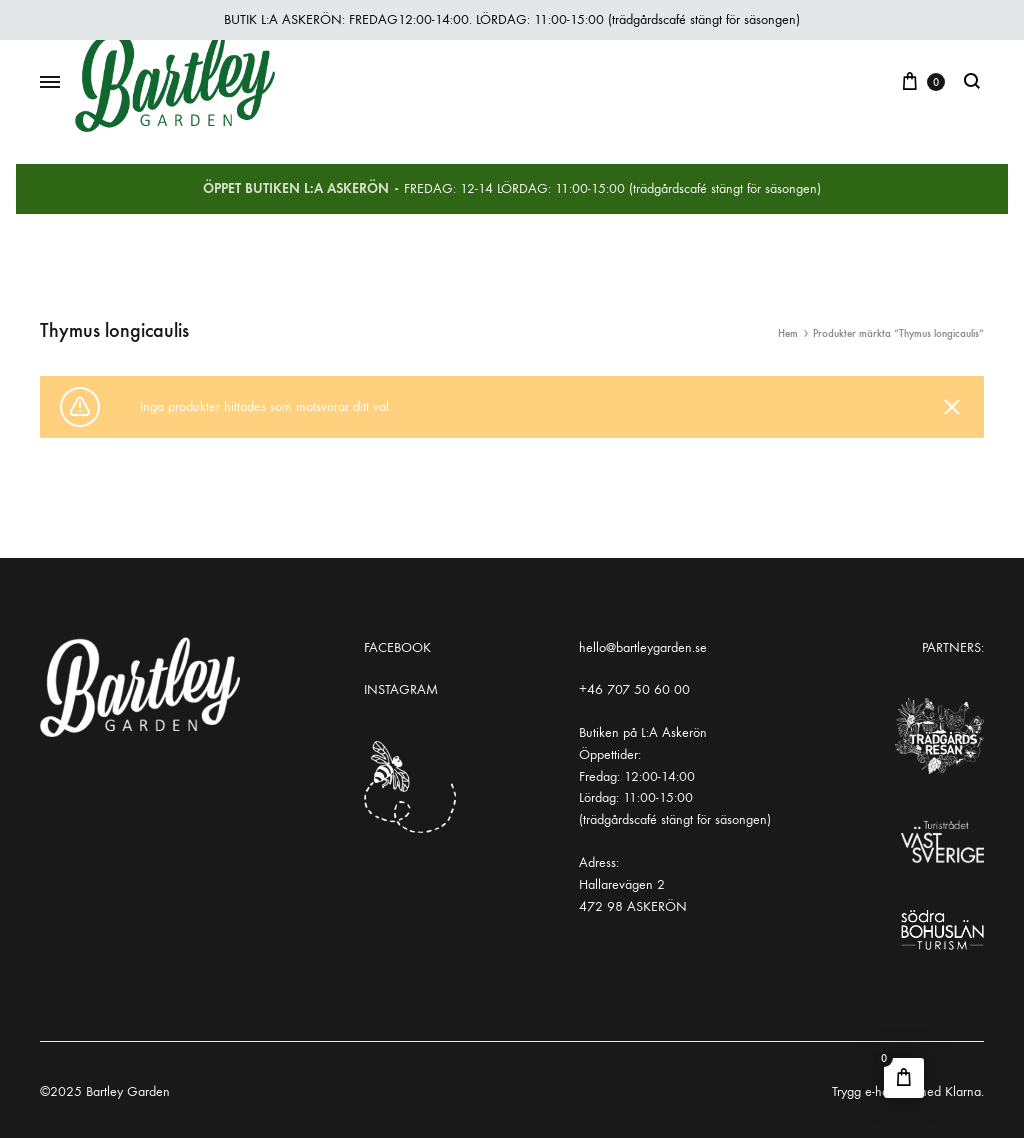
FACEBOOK (397, 647)
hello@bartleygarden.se (643, 647)
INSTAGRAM (401, 689)
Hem (788, 333)
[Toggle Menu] (50, 83)
